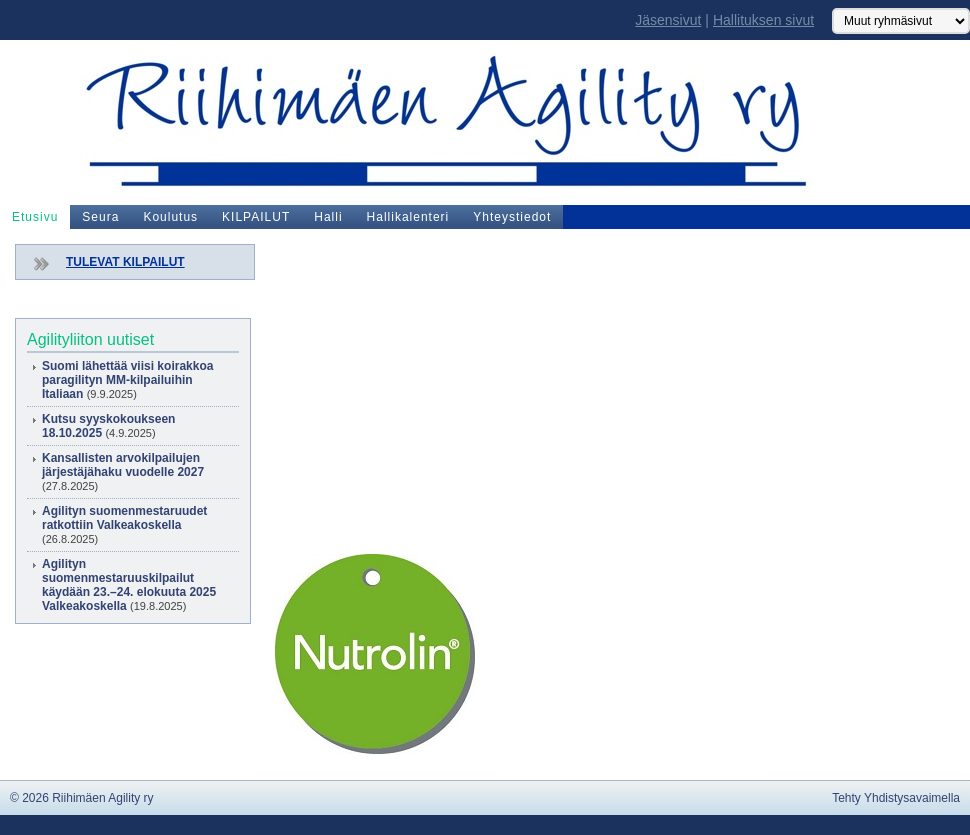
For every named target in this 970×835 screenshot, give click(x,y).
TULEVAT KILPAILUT (125, 262)
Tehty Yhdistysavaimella (896, 798)
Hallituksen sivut (763, 20)
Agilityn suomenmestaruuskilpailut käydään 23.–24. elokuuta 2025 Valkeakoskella (129, 585)
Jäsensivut (668, 20)
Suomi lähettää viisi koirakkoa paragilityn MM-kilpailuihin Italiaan (127, 380)
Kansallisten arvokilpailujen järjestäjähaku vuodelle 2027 (123, 465)
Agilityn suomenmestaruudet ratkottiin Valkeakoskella (124, 518)
